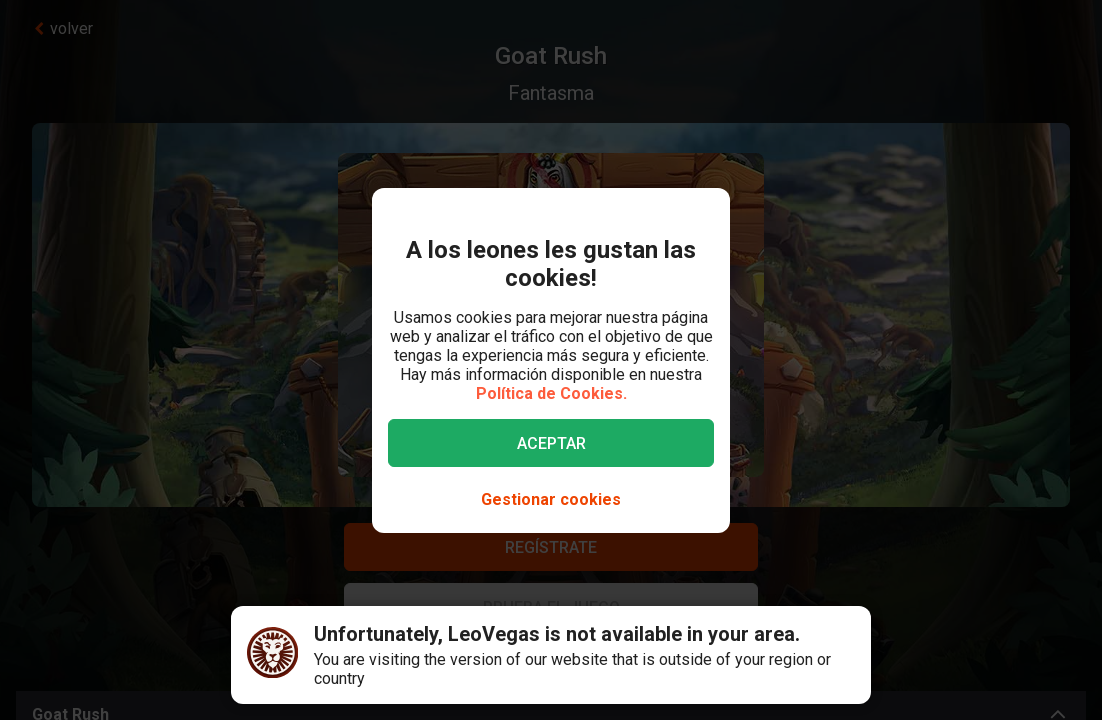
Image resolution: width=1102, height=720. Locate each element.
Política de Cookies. (551, 393)
